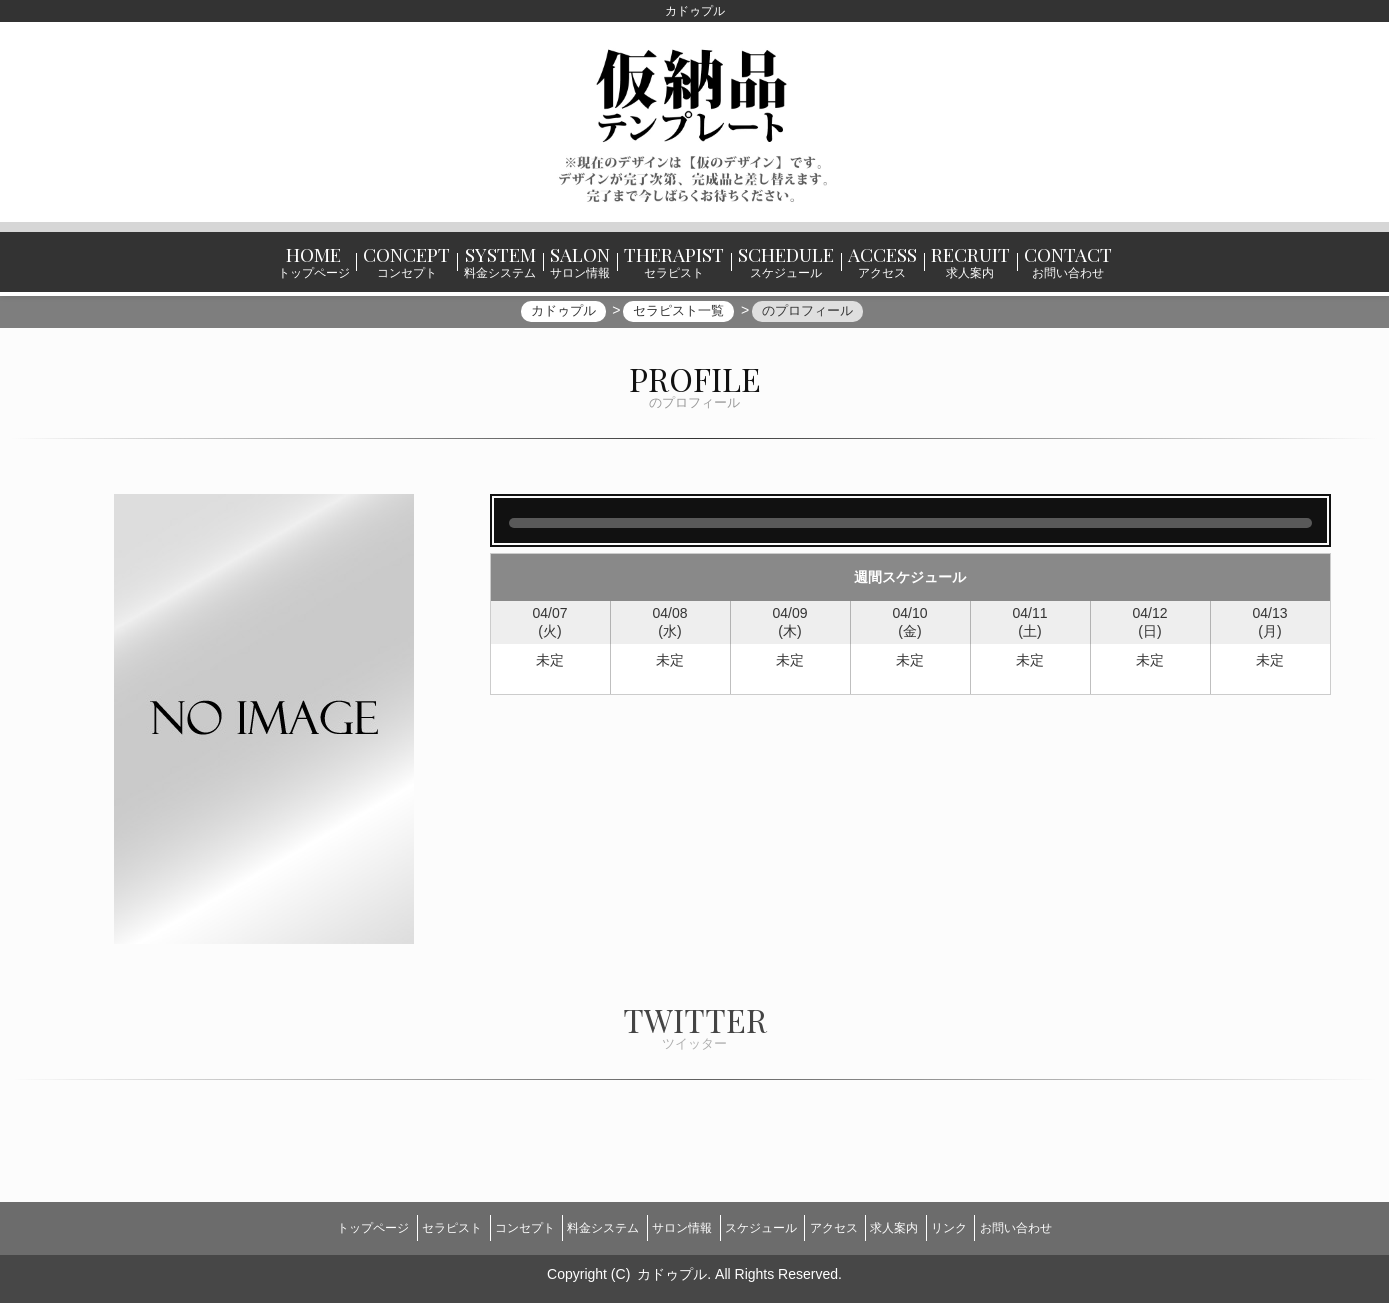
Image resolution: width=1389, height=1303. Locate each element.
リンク (1000, 1226)
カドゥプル (672, 1264)
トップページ (307, 1226)
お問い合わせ (1082, 1226)
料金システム (581, 1226)
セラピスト (401, 1226)
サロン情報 (675, 1226)
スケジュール (768, 1226)
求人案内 (931, 1226)
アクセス (856, 1226)
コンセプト (488, 1226)
